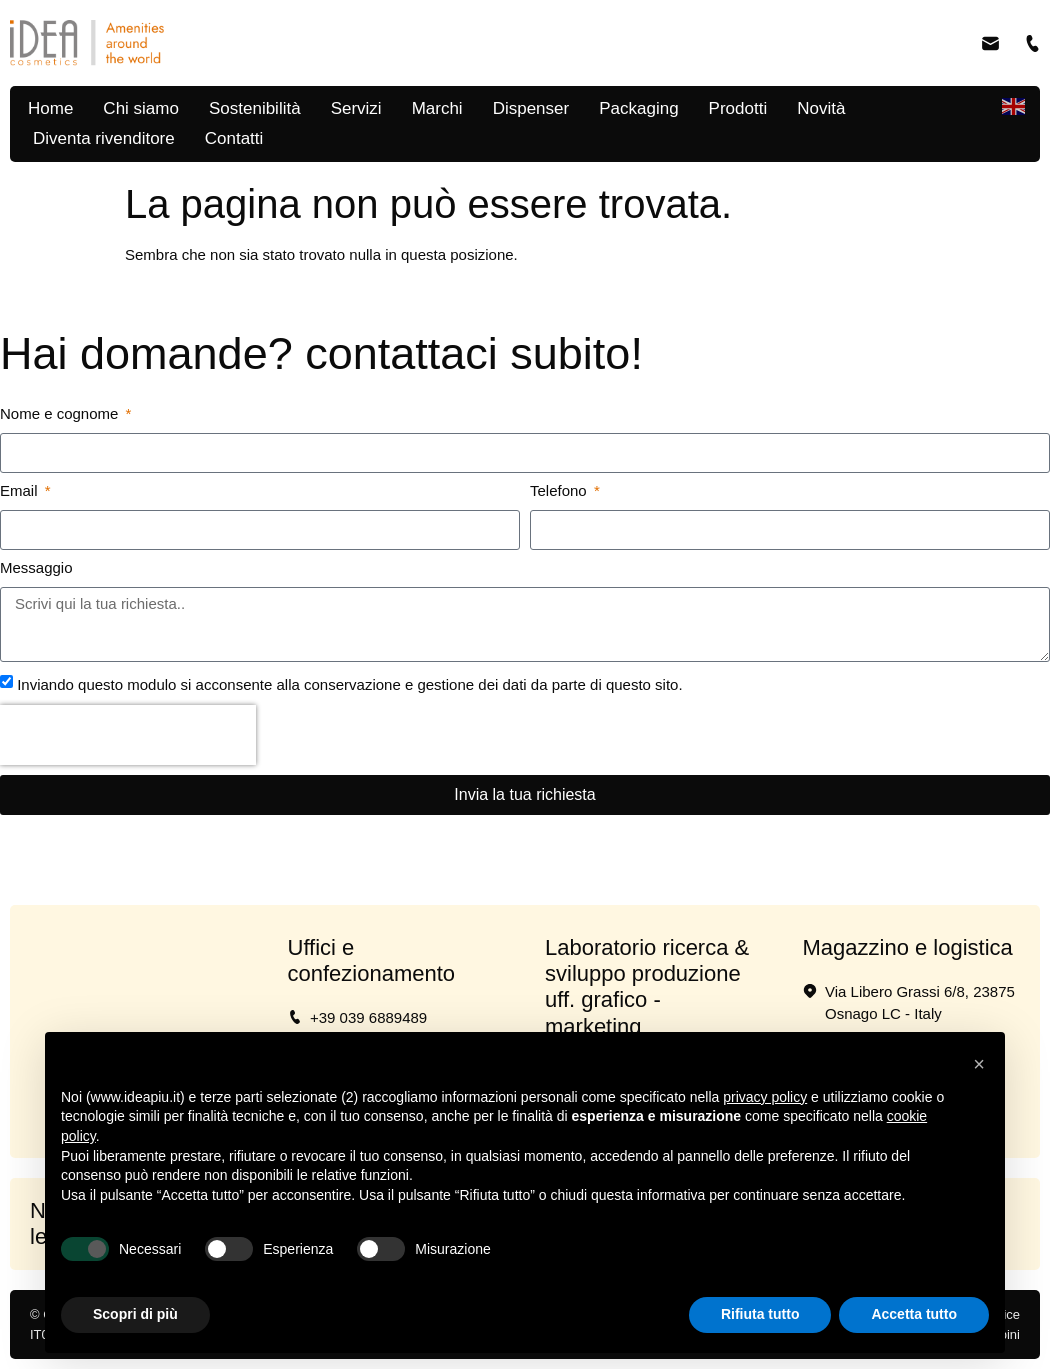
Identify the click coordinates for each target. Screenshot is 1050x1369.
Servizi (356, 108)
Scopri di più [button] (135, 1314)
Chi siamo (141, 108)
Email (21, 491)
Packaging (638, 108)
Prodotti (738, 108)
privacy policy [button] (765, 1097)
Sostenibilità (255, 108)
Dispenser (531, 108)
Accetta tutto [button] (914, 1314)
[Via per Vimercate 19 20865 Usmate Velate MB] (139, 1010)
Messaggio (36, 568)
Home (50, 108)
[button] (979, 1064)
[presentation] (128, 735)
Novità (821, 108)
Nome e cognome (61, 414)
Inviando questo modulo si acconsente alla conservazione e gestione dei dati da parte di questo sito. (349, 684)
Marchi (437, 108)
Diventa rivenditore (104, 138)
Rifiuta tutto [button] (760, 1314)
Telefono (560, 491)
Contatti (234, 138)
